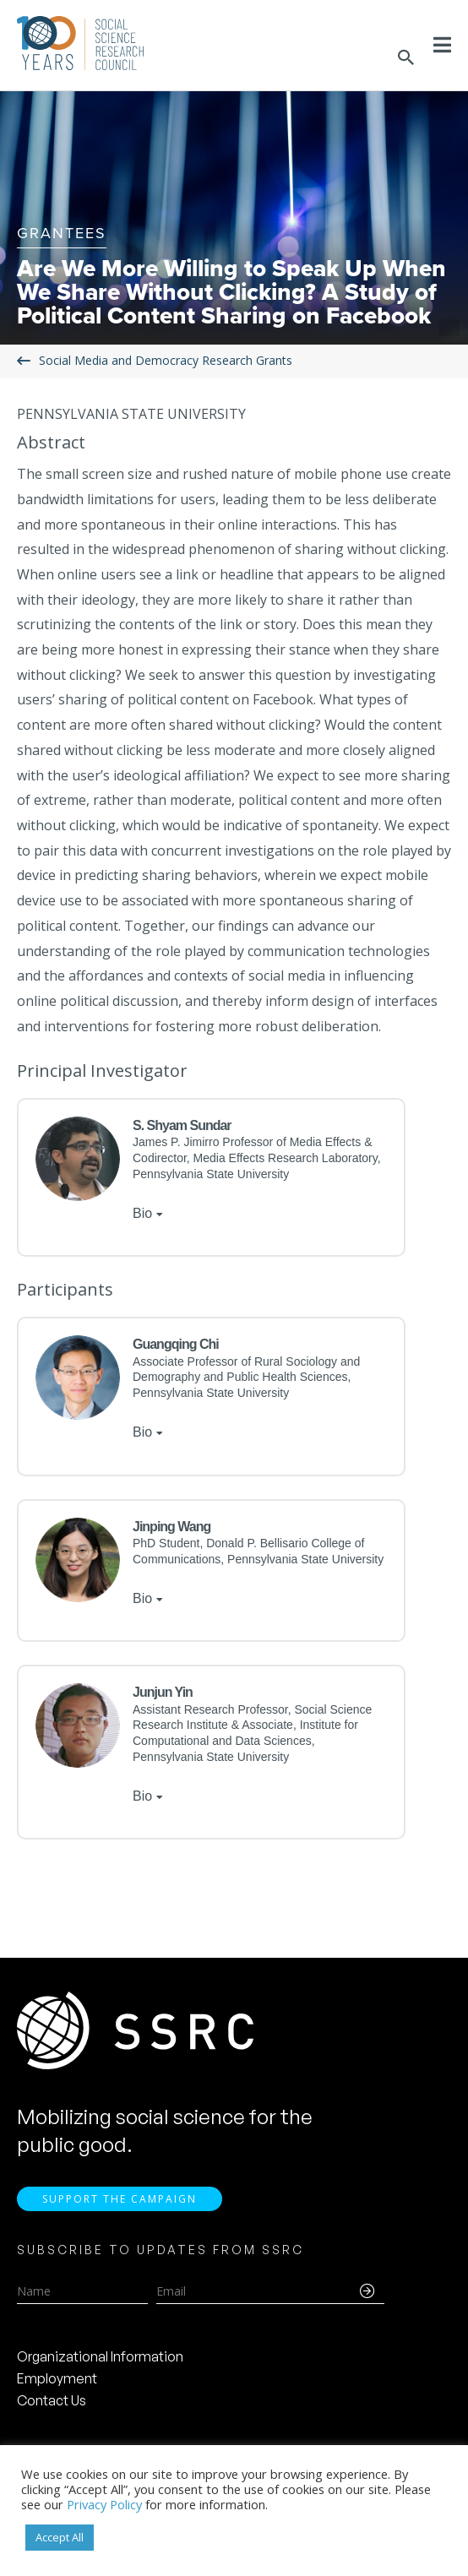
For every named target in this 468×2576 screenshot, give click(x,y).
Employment (57, 2378)
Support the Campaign (119, 2199)
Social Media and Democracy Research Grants (165, 360)
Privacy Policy (104, 2504)
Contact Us (51, 2400)
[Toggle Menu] (442, 44)
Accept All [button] (59, 2537)
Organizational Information (100, 2356)
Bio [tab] (142, 1213)
